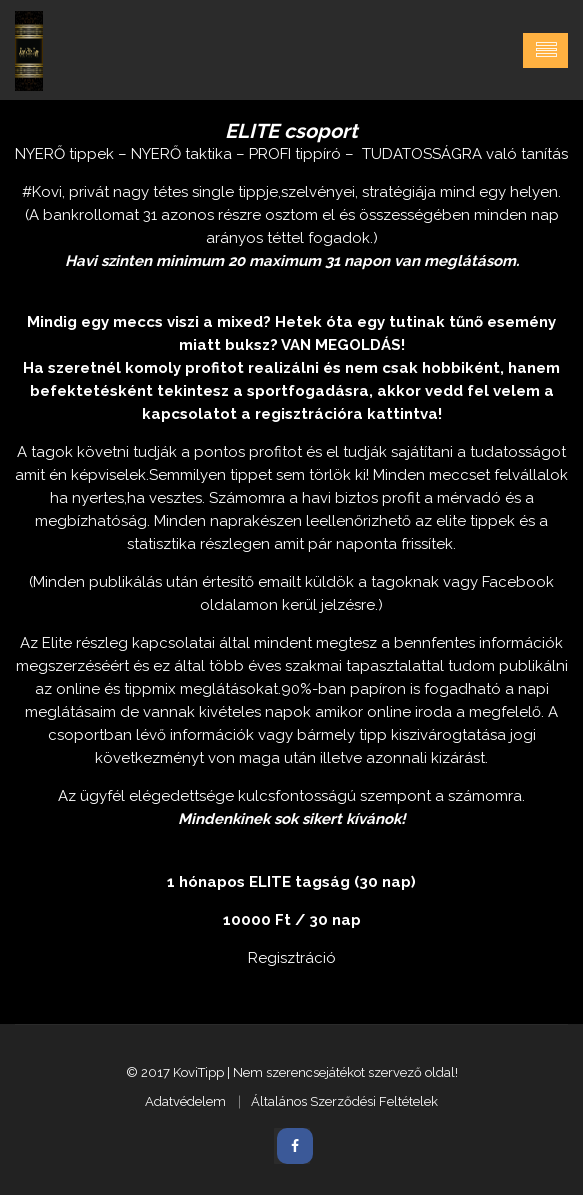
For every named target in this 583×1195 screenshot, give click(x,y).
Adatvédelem (185, 1101)
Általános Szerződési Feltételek (344, 1101)
